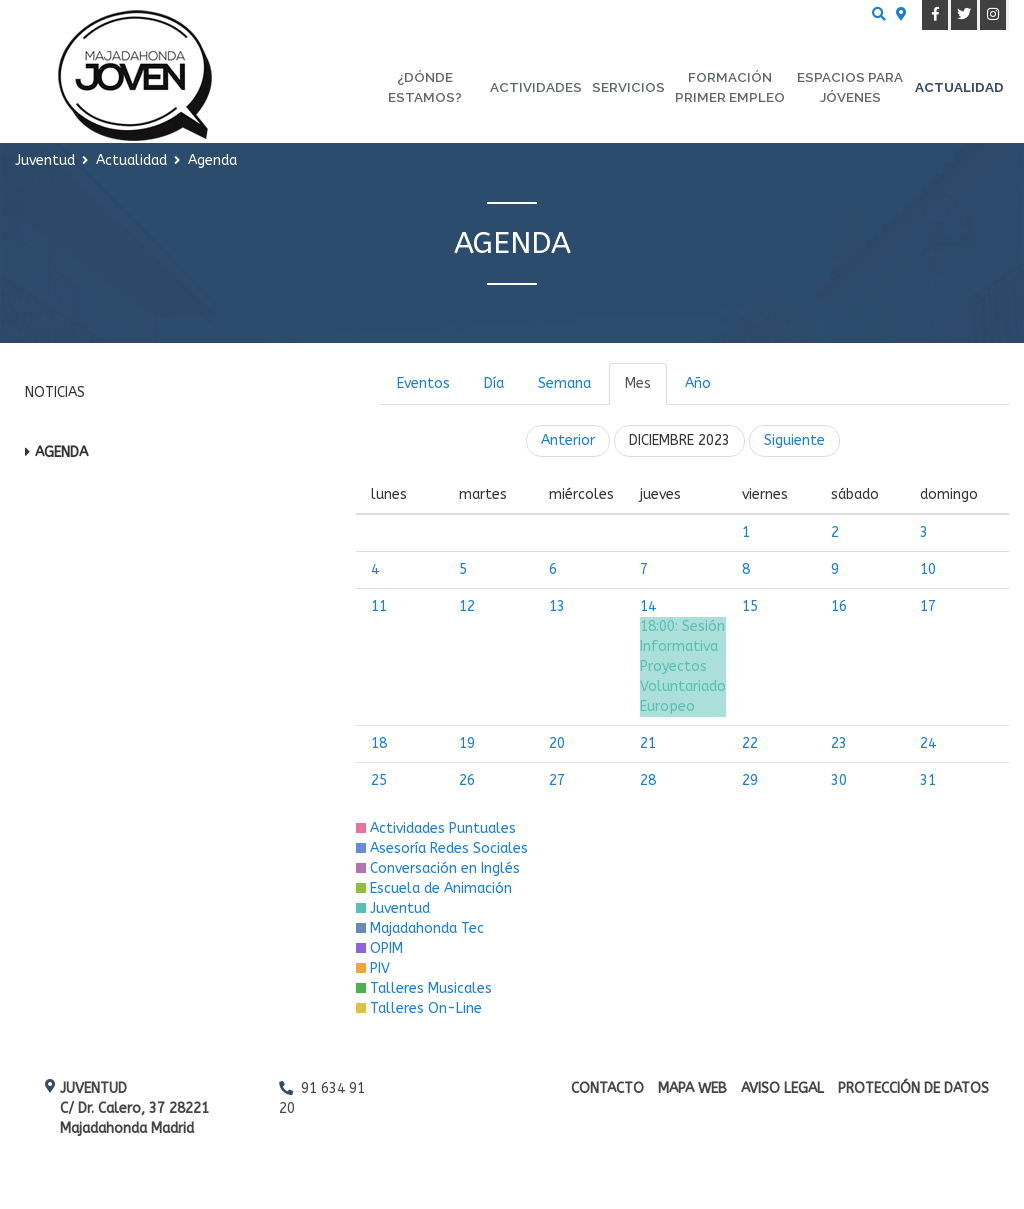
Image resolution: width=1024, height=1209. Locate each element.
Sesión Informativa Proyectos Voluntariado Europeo (683, 666)
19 (467, 743)
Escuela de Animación (434, 888)
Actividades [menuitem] (536, 87)
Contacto (607, 1088)
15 (750, 606)
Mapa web (692, 1088)
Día (494, 383)
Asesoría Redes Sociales (442, 848)
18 (379, 743)
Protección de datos (913, 1088)
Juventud (393, 908)
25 (379, 780)
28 (648, 780)
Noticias (55, 392)
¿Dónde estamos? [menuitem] (425, 87)
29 (750, 780)
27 (557, 780)
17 (928, 606)
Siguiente (794, 440)
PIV (373, 968)
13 (557, 606)
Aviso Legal (782, 1088)
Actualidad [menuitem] (959, 87)
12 (467, 606)
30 (839, 780)
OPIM (379, 948)
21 (648, 743)
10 (928, 569)
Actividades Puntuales (436, 828)
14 (648, 606)
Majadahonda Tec (420, 928)
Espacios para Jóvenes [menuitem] (850, 87)
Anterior (568, 440)
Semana (564, 383)
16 (839, 606)
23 (839, 743)
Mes (638, 383)
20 (557, 743)
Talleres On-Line (419, 1008)
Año (698, 383)
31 (928, 780)
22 (750, 743)
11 (379, 606)
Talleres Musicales (424, 988)
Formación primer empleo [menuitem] (730, 87)
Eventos (423, 383)
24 (928, 743)
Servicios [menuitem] (628, 87)
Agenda (61, 452)
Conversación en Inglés (438, 868)
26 (467, 780)
